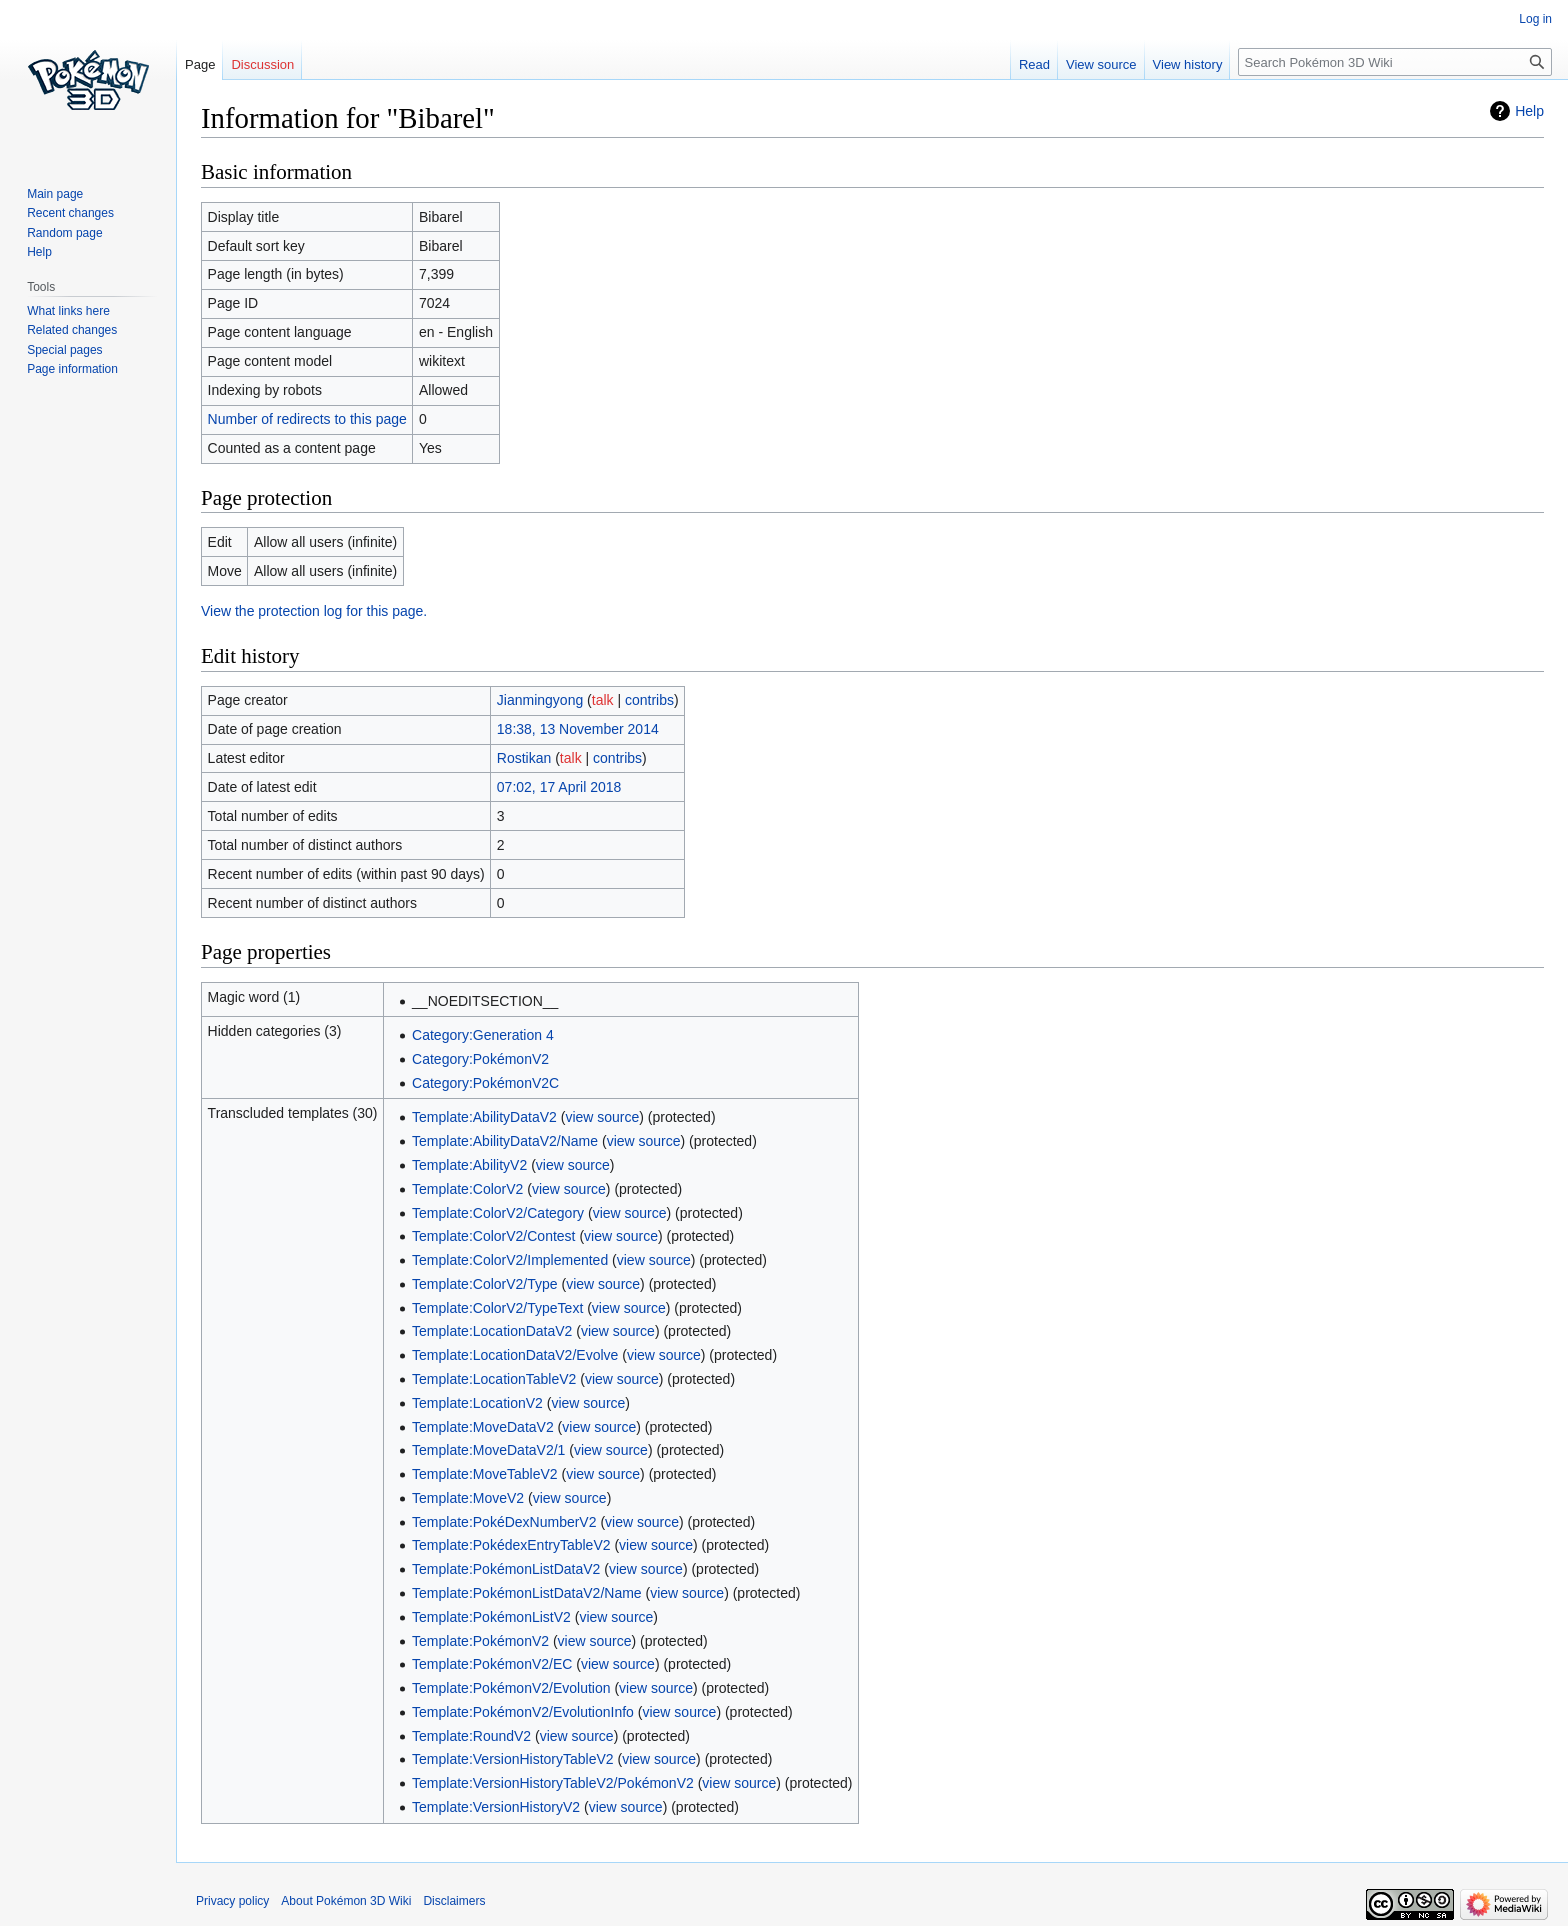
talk (603, 700)
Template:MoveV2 (468, 1498)
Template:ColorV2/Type (485, 1284)
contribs (649, 700)
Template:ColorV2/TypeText (497, 1308)
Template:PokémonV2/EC (492, 1664)
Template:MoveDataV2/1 (488, 1450)
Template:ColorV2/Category (498, 1213)
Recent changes (70, 213)
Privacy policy (232, 1901)
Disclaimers (454, 1901)
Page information (72, 369)
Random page (64, 233)
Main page (55, 194)
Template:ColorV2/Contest (493, 1236)
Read (1034, 64)
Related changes (72, 330)
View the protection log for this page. (314, 611)
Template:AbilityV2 (469, 1165)
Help (1529, 111)
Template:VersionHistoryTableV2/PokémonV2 (553, 1783)
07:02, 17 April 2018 (559, 787)
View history (1188, 64)
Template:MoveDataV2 (483, 1427)
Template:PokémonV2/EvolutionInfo (523, 1712)
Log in (1535, 19)
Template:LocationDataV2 (492, 1331)
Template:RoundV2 (471, 1736)
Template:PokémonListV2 (491, 1617)
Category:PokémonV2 (480, 1059)
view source (602, 1117)
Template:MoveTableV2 (485, 1474)
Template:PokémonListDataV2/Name (527, 1593)
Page (200, 64)
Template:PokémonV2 (480, 1641)
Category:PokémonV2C (485, 1083)
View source (1101, 64)
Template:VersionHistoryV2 (496, 1807)
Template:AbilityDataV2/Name (505, 1141)
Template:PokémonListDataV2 (506, 1569)
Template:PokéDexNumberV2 (504, 1522)
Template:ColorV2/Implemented (510, 1260)
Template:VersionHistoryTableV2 (513, 1759)
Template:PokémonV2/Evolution (511, 1688)
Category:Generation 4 (483, 1035)
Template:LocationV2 (477, 1403)
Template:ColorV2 (467, 1189)
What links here (68, 311)
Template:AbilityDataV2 (484, 1117)
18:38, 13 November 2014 (578, 729)
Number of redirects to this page (307, 419)
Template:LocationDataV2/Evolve (515, 1355)
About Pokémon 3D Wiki (346, 1901)
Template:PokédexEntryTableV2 (511, 1545)
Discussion (262, 64)
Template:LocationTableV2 (494, 1379)
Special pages (64, 350)
